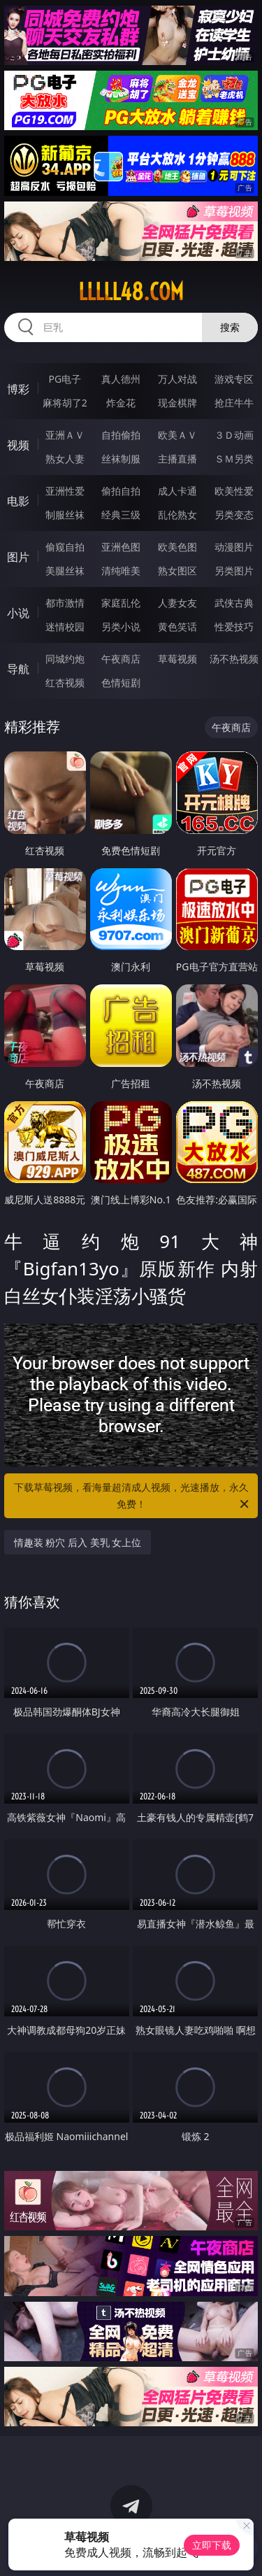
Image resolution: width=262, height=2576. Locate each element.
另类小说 (120, 626)
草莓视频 (177, 658)
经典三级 (120, 514)
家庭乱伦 (120, 602)
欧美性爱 (234, 490)
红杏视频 (65, 682)
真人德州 (120, 378)
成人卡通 (177, 490)
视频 (18, 445)
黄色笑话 (177, 626)
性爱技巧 (234, 626)
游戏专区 (234, 378)
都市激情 (65, 602)
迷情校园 (65, 626)
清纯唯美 (120, 570)
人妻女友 (177, 602)
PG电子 (64, 378)
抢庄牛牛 (234, 402)
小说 (18, 613)
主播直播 (177, 458)
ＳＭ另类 (234, 458)
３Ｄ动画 (234, 434)
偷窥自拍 (65, 546)
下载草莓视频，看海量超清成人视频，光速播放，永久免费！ (133, 1496)
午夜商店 (120, 658)
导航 (18, 669)
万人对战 (177, 378)
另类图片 (234, 570)
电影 (18, 501)
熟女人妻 (65, 458)
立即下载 (211, 2545)
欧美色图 (177, 546)
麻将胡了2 (65, 402)
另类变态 (234, 514)
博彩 (18, 389)
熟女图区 (177, 570)
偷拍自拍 (120, 490)
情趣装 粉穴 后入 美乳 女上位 (78, 1542)
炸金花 (121, 402)
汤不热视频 (234, 658)
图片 (18, 557)
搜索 (230, 327)
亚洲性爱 (65, 490)
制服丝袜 (65, 514)
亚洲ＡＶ (65, 434)
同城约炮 (65, 658)
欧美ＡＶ (177, 434)
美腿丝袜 (65, 570)
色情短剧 (120, 682)
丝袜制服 (120, 458)
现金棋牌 (177, 402)
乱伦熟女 (177, 514)
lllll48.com (131, 292)
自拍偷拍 (120, 434)
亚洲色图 (120, 546)
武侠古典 (234, 602)
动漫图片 (234, 546)
